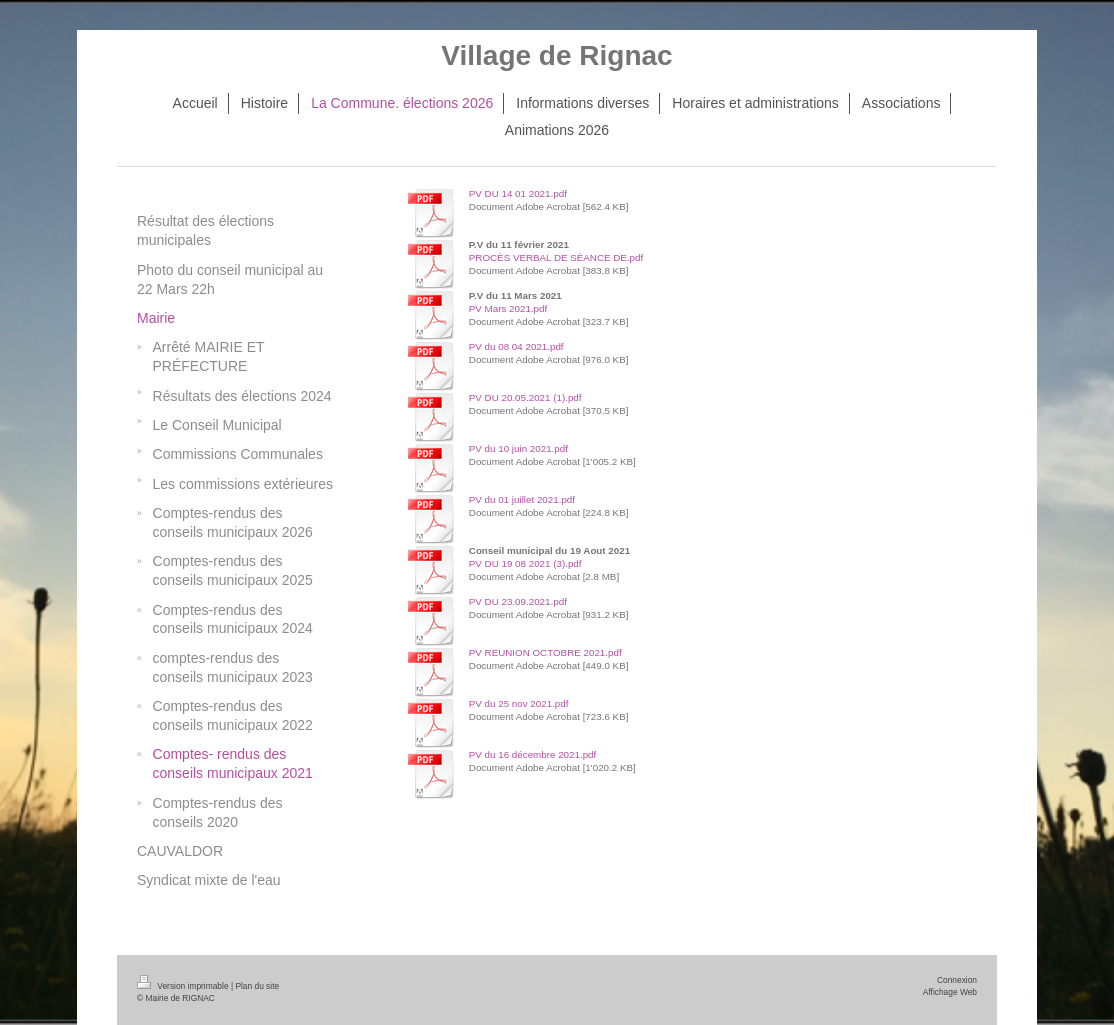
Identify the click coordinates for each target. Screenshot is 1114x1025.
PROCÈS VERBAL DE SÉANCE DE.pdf (556, 257)
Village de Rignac (556, 55)
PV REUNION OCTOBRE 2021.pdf (545, 652)
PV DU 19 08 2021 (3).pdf (525, 563)
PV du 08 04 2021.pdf (516, 346)
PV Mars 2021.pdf (508, 308)
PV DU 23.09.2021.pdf (518, 601)
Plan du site (257, 986)
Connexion (957, 980)
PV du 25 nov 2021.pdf (519, 703)
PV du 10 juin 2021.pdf (518, 448)
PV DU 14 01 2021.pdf (518, 193)
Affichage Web (950, 992)
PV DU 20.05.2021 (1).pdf (525, 397)
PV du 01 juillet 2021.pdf (522, 499)
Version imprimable (184, 986)
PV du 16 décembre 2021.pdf (532, 754)
